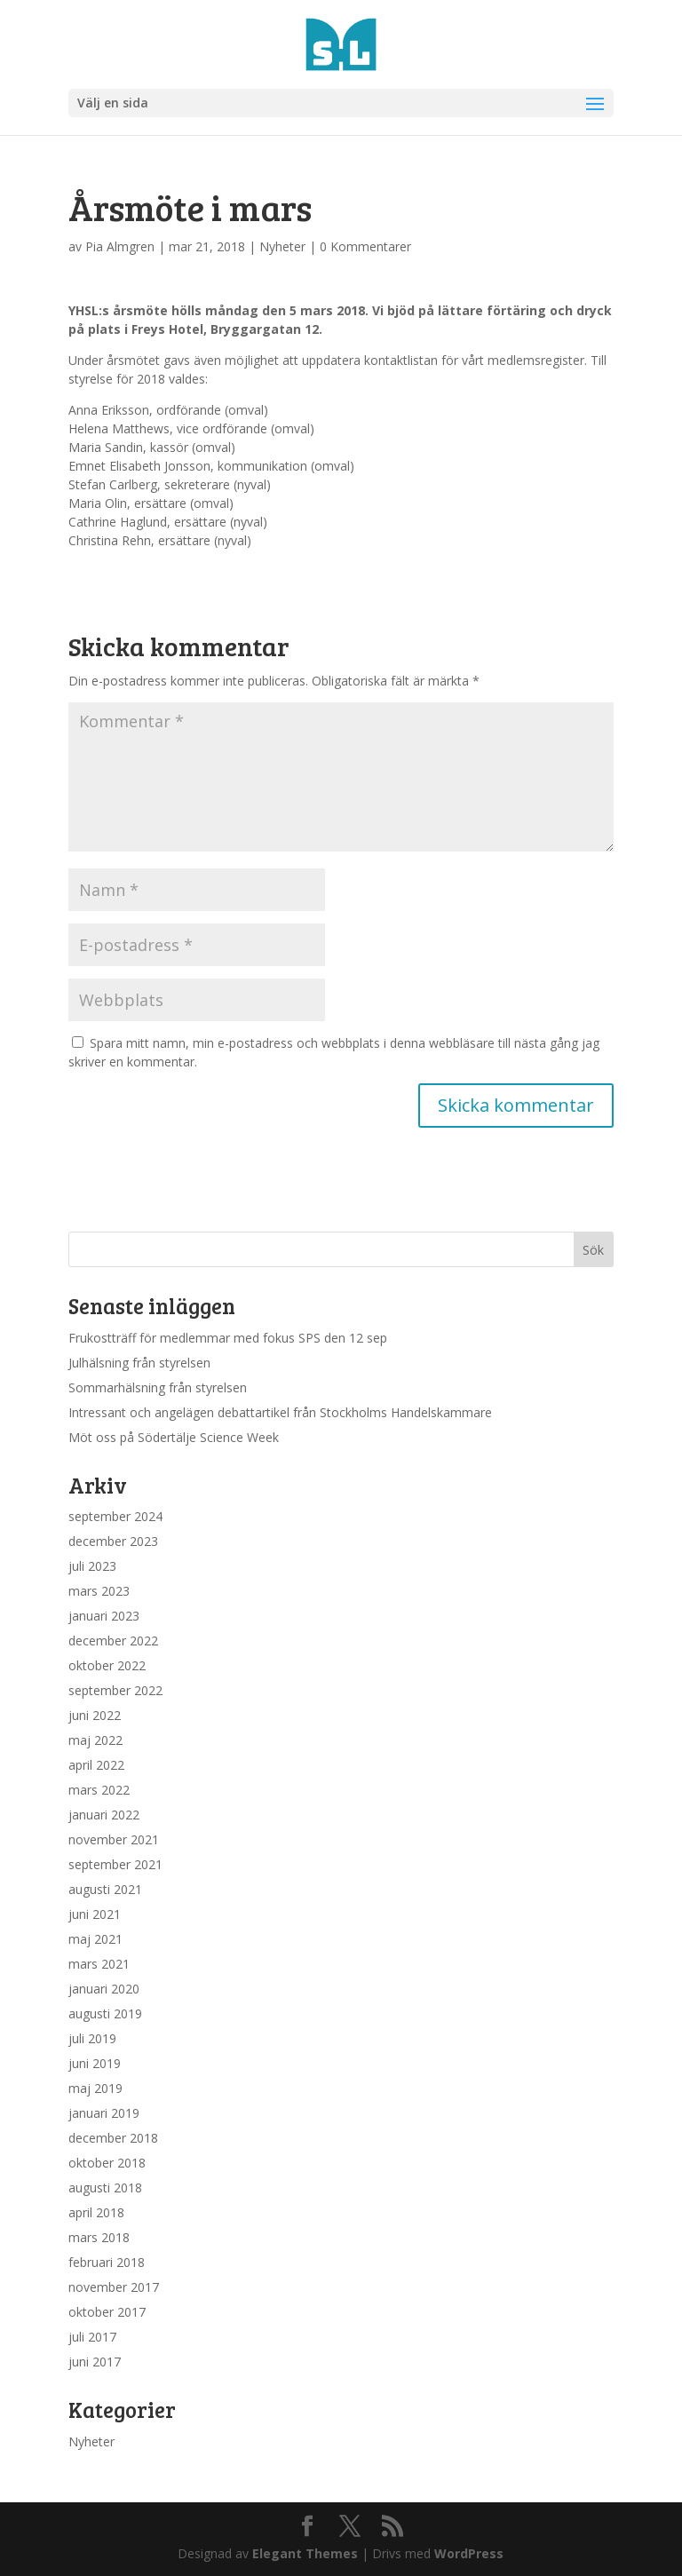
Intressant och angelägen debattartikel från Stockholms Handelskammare (280, 1412)
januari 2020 (103, 1988)
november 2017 (113, 2287)
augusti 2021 (105, 1889)
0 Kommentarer (365, 246)
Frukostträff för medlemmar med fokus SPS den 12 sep (227, 1337)
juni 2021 (94, 1914)
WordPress (469, 2553)
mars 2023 (99, 1590)
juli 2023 (92, 1565)
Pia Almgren (120, 246)
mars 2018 (99, 2237)
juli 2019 (92, 2038)
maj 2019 (95, 2088)
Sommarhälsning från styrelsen (157, 1387)
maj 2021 (95, 1938)
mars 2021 (99, 1963)
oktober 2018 (107, 2162)
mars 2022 (99, 1789)
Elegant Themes (305, 2553)
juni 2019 (94, 2063)
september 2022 (115, 1690)
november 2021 (113, 1839)
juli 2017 (92, 2336)
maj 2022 (95, 1740)
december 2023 (113, 1541)
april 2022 (96, 1764)
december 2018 (113, 2137)
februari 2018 (106, 2262)
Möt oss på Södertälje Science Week (173, 1437)
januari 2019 (103, 2112)
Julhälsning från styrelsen (139, 1362)
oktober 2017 (107, 2311)
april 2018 (96, 2212)
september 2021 (115, 1864)
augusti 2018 (105, 2187)
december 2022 (113, 1640)
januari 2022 (103, 1814)
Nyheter (282, 246)
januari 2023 (103, 1615)
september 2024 (115, 1516)
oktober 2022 (107, 1665)
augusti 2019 (105, 2013)
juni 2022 (94, 1715)
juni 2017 (94, 2361)
